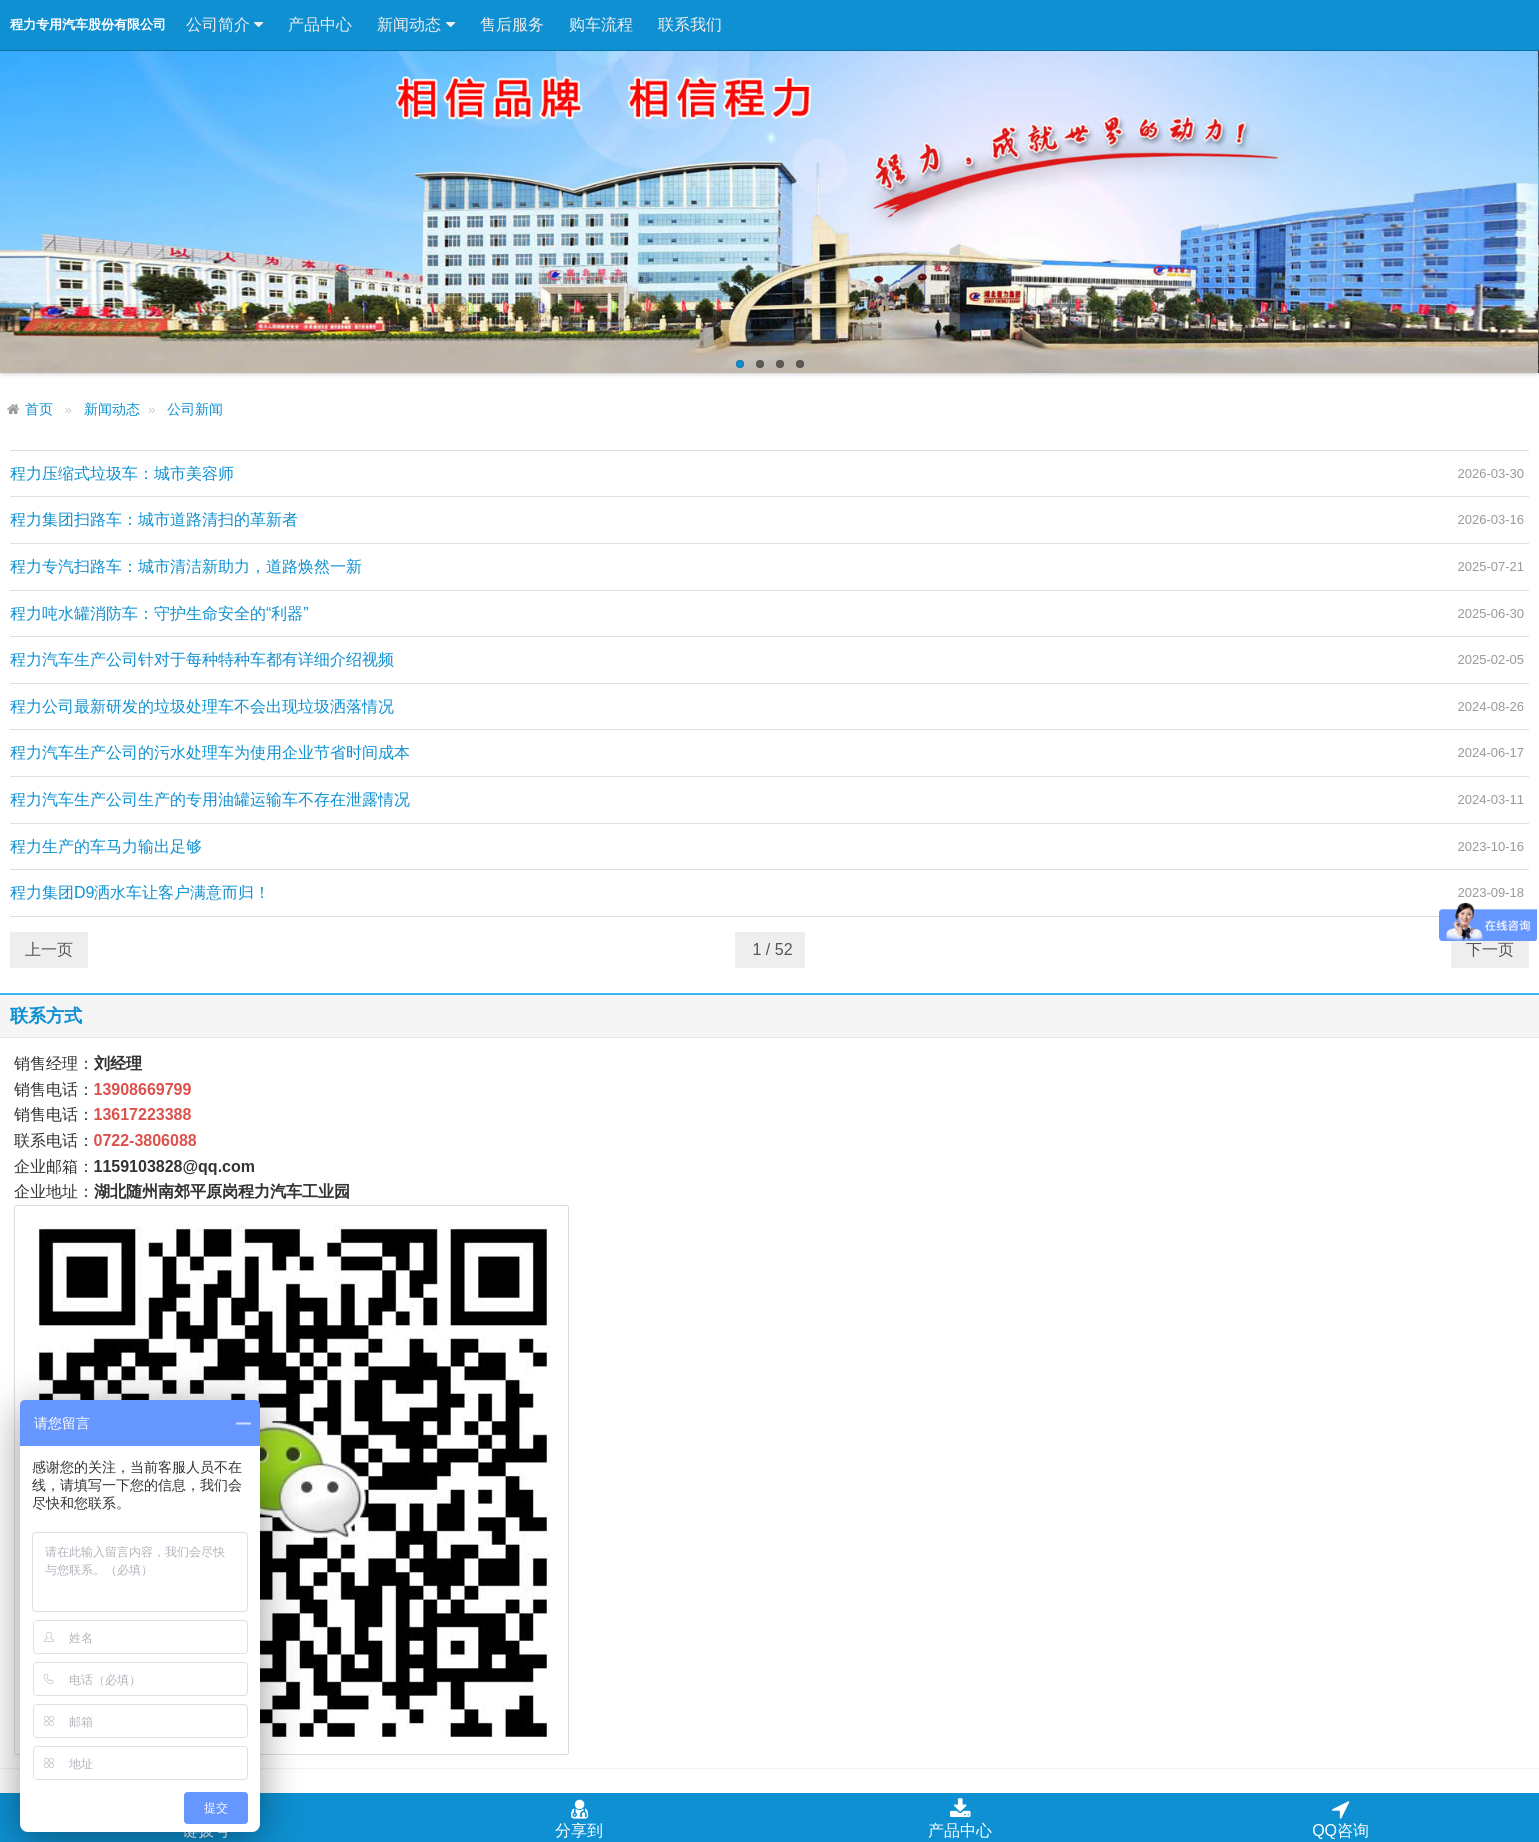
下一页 (1490, 949)
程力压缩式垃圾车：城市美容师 (122, 473)
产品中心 (320, 24)
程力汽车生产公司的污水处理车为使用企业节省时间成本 (210, 752)
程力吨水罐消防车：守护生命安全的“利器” (159, 613)
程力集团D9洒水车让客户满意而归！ (140, 892)
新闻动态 (415, 25)
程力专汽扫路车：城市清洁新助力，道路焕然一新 (186, 566)
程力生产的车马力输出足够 (106, 846)
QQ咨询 (1340, 1818)
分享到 (579, 1818)
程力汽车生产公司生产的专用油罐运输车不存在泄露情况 (210, 799)
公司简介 (224, 25)
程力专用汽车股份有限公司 (88, 24)
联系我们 (690, 24)
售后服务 (512, 24)
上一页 (49, 949)
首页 (39, 409)
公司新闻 (195, 409)
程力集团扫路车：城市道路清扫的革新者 (154, 519)
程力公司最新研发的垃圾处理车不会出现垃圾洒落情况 (202, 706)
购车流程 (601, 24)
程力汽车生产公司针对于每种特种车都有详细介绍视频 (202, 659)
